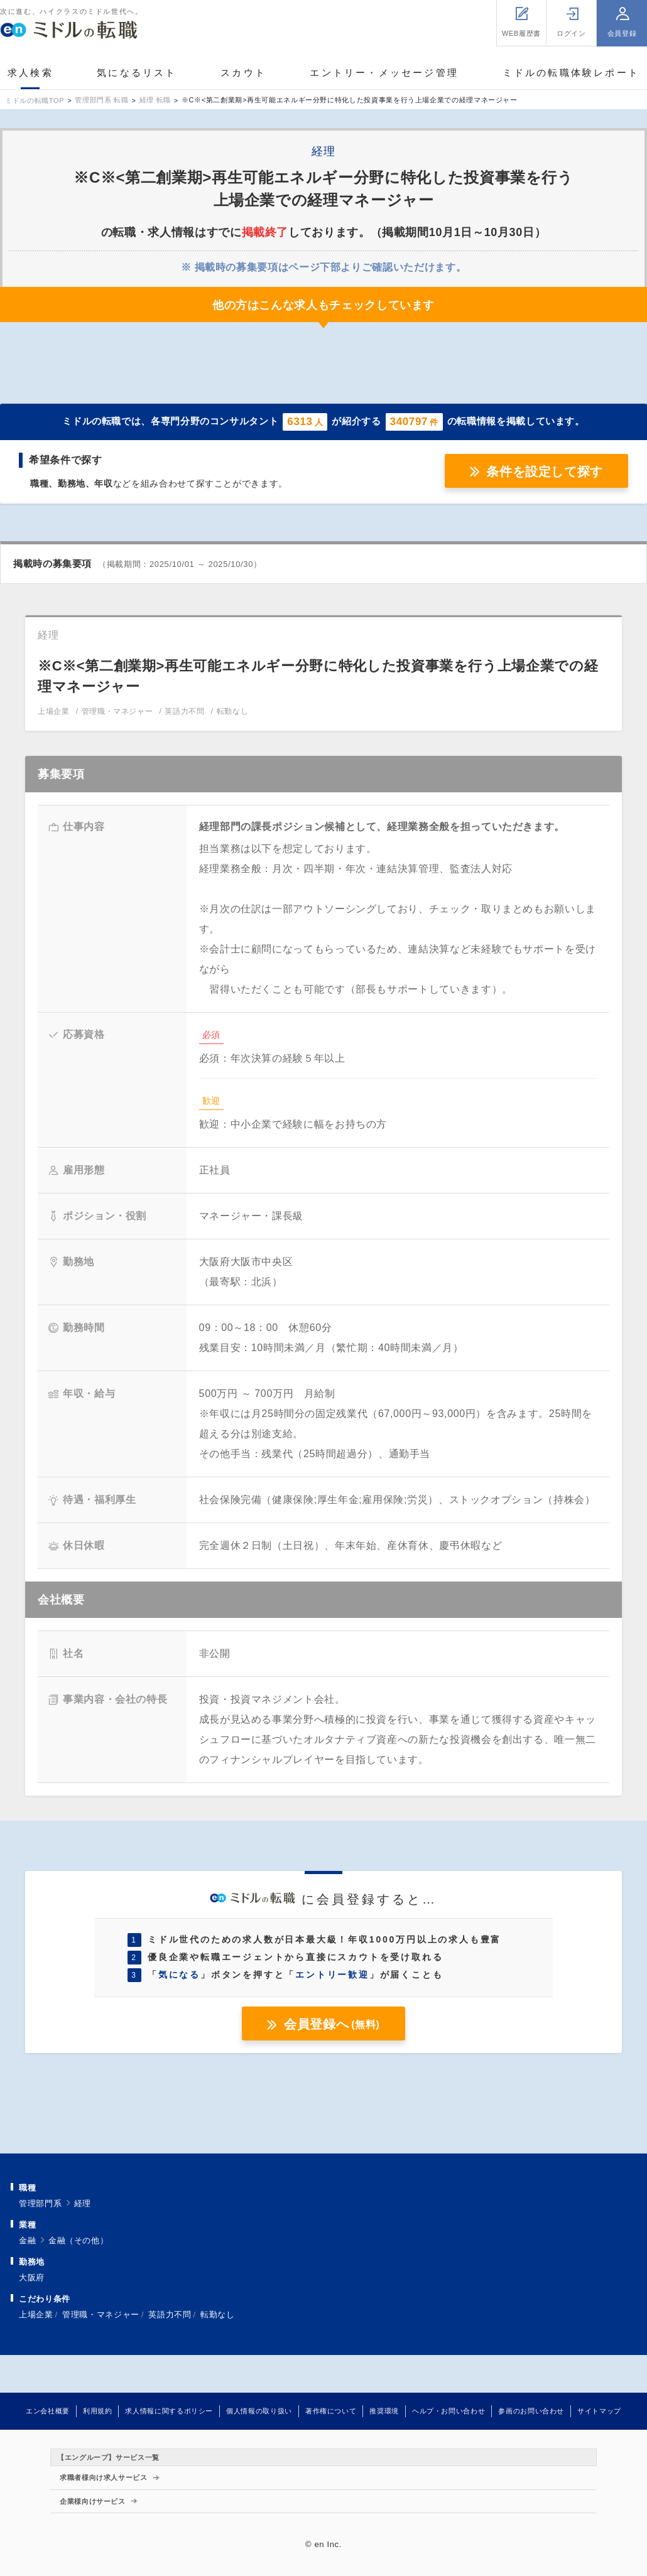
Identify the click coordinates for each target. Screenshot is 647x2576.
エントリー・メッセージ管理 (384, 72)
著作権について (330, 2411)
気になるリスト (137, 72)
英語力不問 (169, 2314)
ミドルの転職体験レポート (571, 72)
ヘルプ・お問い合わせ (448, 2411)
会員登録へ (331, 2024)
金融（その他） (78, 2240)
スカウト (243, 72)
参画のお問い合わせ (531, 2411)
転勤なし (217, 2314)
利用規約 (97, 2411)
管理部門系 (40, 2203)
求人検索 (30, 72)
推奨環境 (384, 2411)
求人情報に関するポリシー (169, 2411)
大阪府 (32, 2277)
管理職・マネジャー (100, 2314)
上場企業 (36, 2314)
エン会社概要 (48, 2411)
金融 (27, 2240)
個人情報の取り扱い (259, 2411)
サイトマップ (599, 2411)
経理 (82, 2203)
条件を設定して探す (544, 471)
